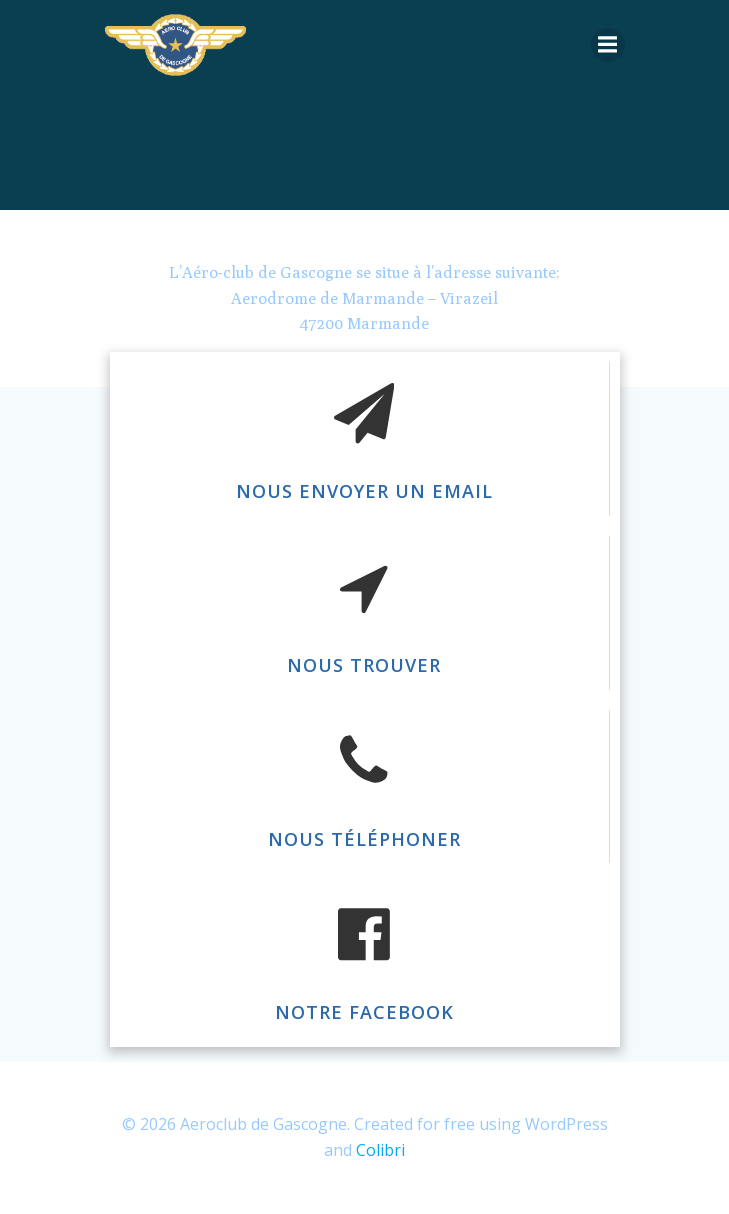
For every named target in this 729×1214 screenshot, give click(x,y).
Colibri (380, 1150)
